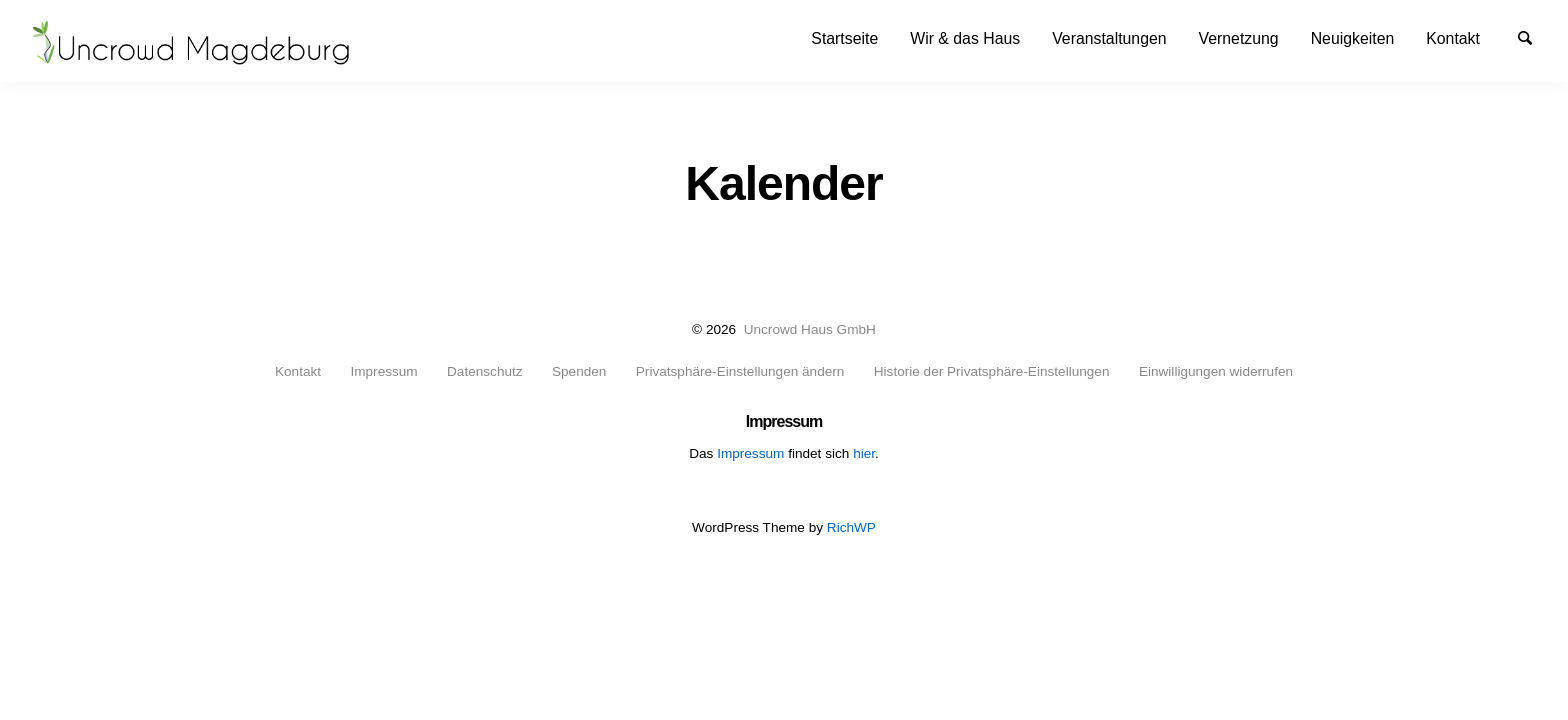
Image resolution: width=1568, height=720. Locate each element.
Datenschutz (485, 372)
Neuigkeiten (1353, 38)
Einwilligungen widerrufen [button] (1216, 372)
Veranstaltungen (1109, 38)
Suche (1534, 37)
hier (864, 453)
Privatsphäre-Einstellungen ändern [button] (740, 372)
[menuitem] (844, 38)
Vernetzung (1239, 38)
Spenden (579, 372)
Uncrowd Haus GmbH (810, 329)
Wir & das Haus (965, 38)
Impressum (383, 372)
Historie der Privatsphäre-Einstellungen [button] (992, 372)
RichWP (851, 527)
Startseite (844, 38)
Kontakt (1453, 38)
